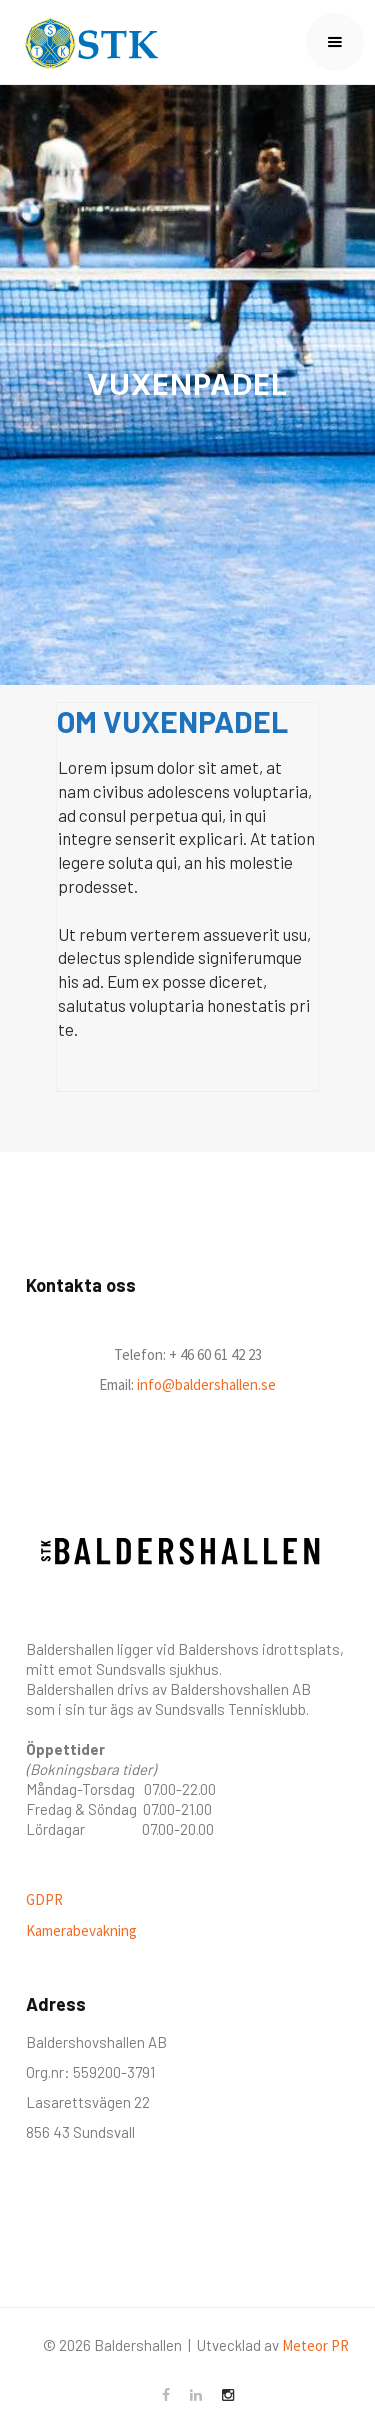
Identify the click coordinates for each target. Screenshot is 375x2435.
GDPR (44, 1899)
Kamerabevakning (81, 1930)
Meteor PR (315, 2345)
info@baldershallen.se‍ (205, 1384)
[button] (335, 42)
